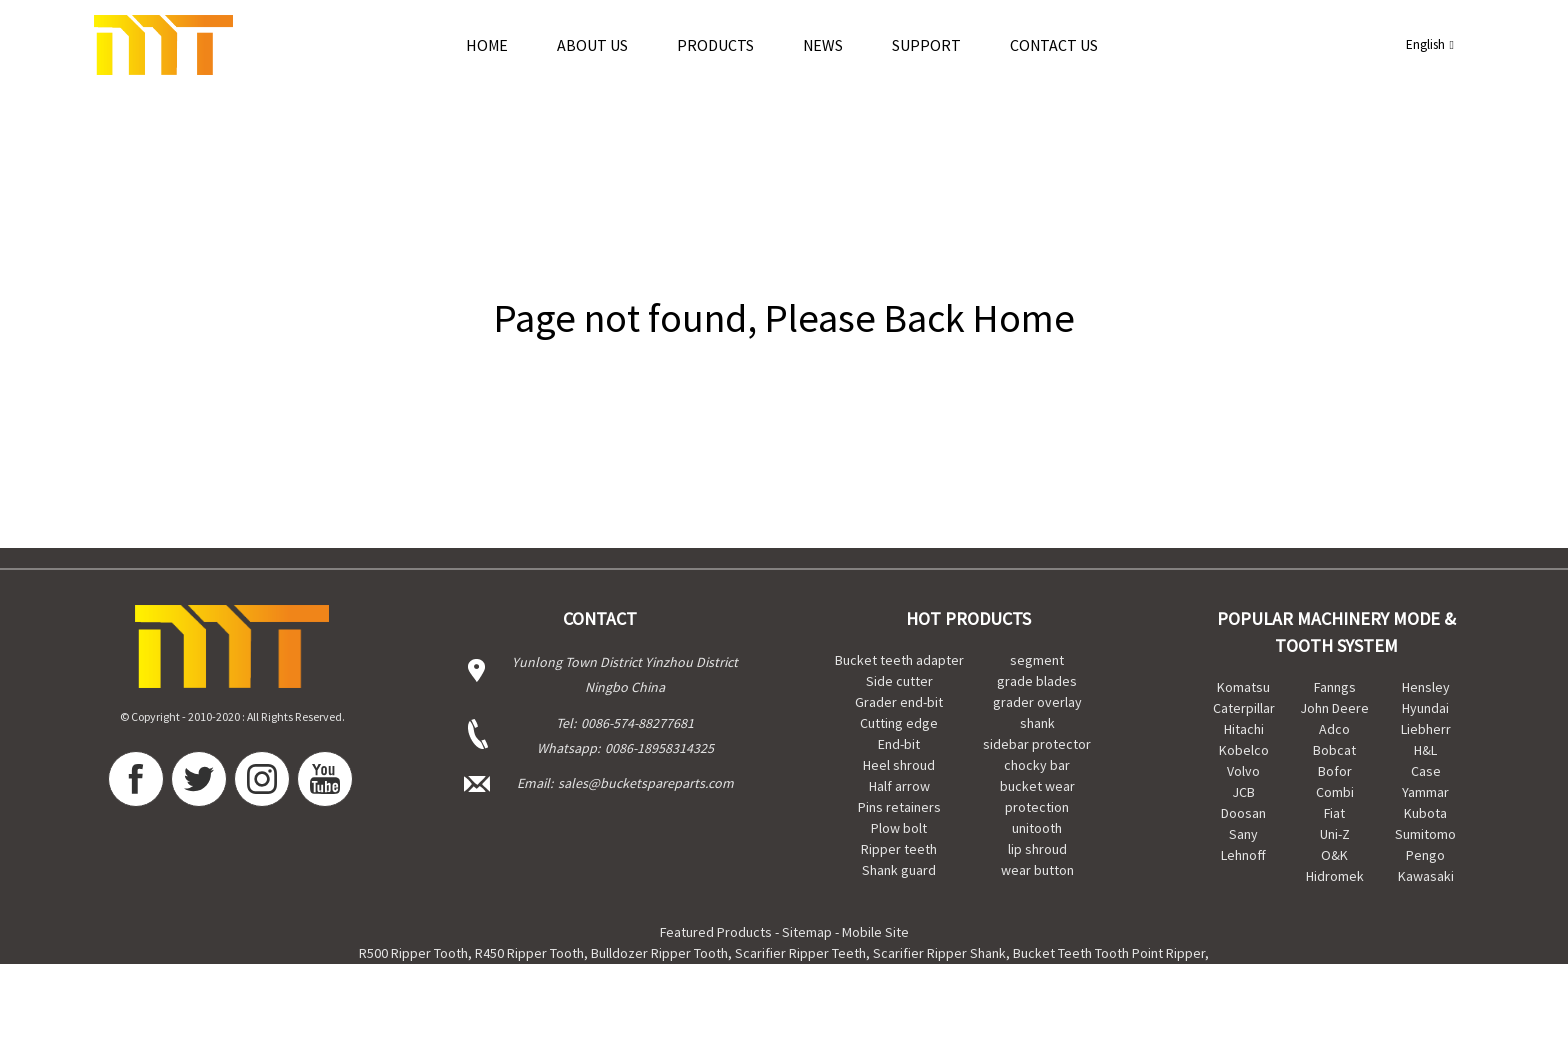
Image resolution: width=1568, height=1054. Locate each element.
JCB (1244, 792)
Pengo (1425, 855)
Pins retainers (899, 807)
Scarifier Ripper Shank (939, 953)
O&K (1334, 855)
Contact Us (1054, 45)
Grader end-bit (899, 702)
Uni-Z (1335, 834)
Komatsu (1243, 687)
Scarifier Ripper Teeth (800, 953)
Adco (1334, 729)
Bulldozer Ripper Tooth (659, 953)
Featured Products (716, 932)
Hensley (1426, 687)
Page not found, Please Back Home (784, 318)
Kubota (1425, 813)
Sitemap (807, 932)
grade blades (1037, 681)
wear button (1037, 870)
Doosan (1243, 813)
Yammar (1425, 792)
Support (926, 45)
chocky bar (1037, 765)
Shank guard (899, 870)
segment (1037, 660)
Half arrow (899, 786)
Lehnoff (1243, 855)
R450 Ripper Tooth (529, 953)
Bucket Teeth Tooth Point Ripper (1109, 953)
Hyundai (1425, 708)
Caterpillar (1244, 708)
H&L (1425, 750)
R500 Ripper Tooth (413, 953)
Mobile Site (875, 932)
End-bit (899, 744)
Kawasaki (1426, 876)
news (823, 45)
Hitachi (1244, 729)
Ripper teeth (899, 849)
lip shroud (1037, 849)
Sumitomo (1425, 834)
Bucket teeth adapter (899, 660)
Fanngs (1335, 687)
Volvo (1243, 771)
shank (1037, 723)
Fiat (1334, 813)
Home (487, 45)
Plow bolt (899, 828)
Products (715, 45)
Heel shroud (899, 765)
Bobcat (1334, 750)
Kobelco (1244, 750)
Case (1426, 771)
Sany (1243, 834)
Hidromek (1335, 876)
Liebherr (1426, 729)
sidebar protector (1037, 744)
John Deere (1335, 708)
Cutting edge (899, 723)
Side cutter (899, 681)
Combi (1335, 792)
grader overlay (1037, 702)
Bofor (1335, 771)
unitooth (1037, 828)
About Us (592, 45)
